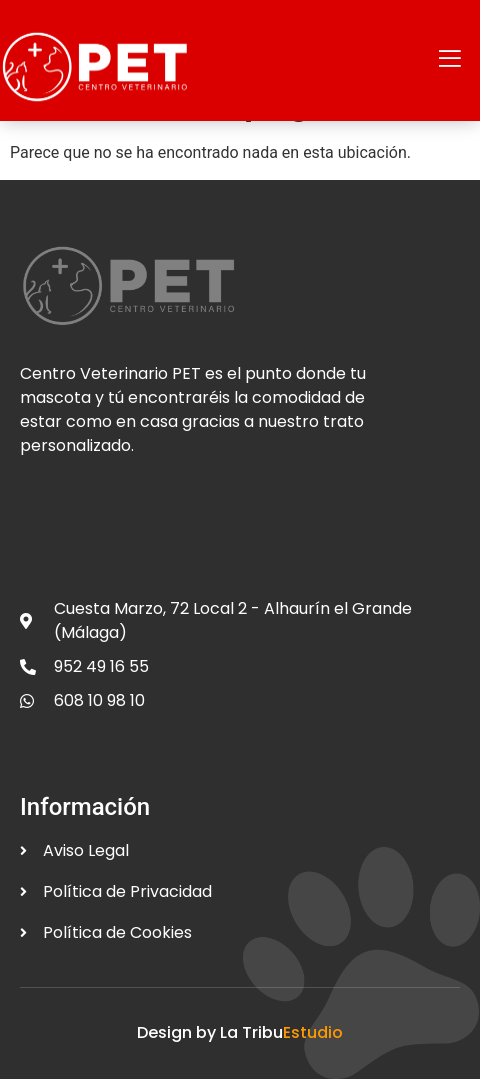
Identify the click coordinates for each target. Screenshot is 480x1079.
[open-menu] (449, 61)
